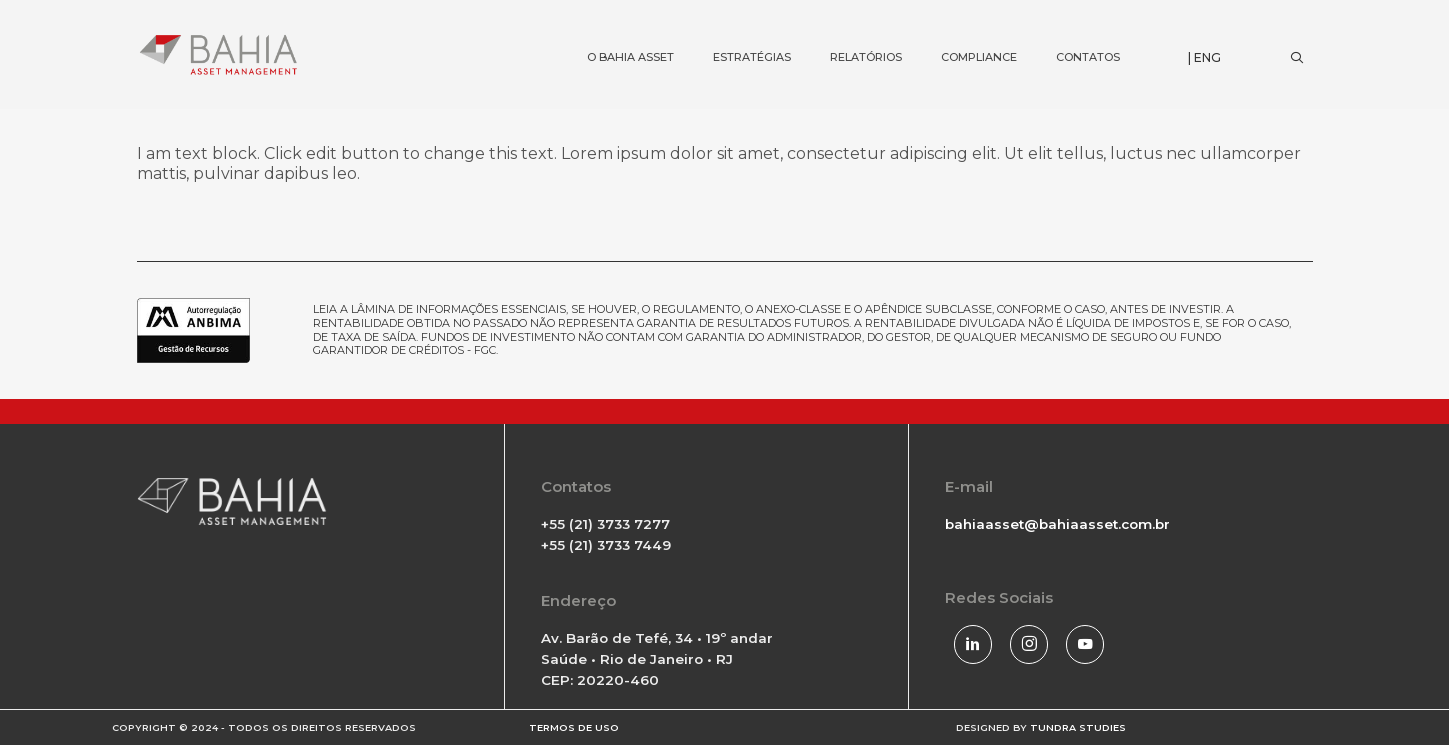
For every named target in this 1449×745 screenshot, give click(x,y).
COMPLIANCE (961, 25)
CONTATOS (1070, 25)
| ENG (1204, 57)
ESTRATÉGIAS (734, 25)
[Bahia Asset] (219, 54)
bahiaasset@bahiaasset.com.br (1057, 524)
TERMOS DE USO (574, 727)
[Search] (1296, 58)
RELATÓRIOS (848, 25)
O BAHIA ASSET (613, 25)
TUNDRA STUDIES (1078, 727)
